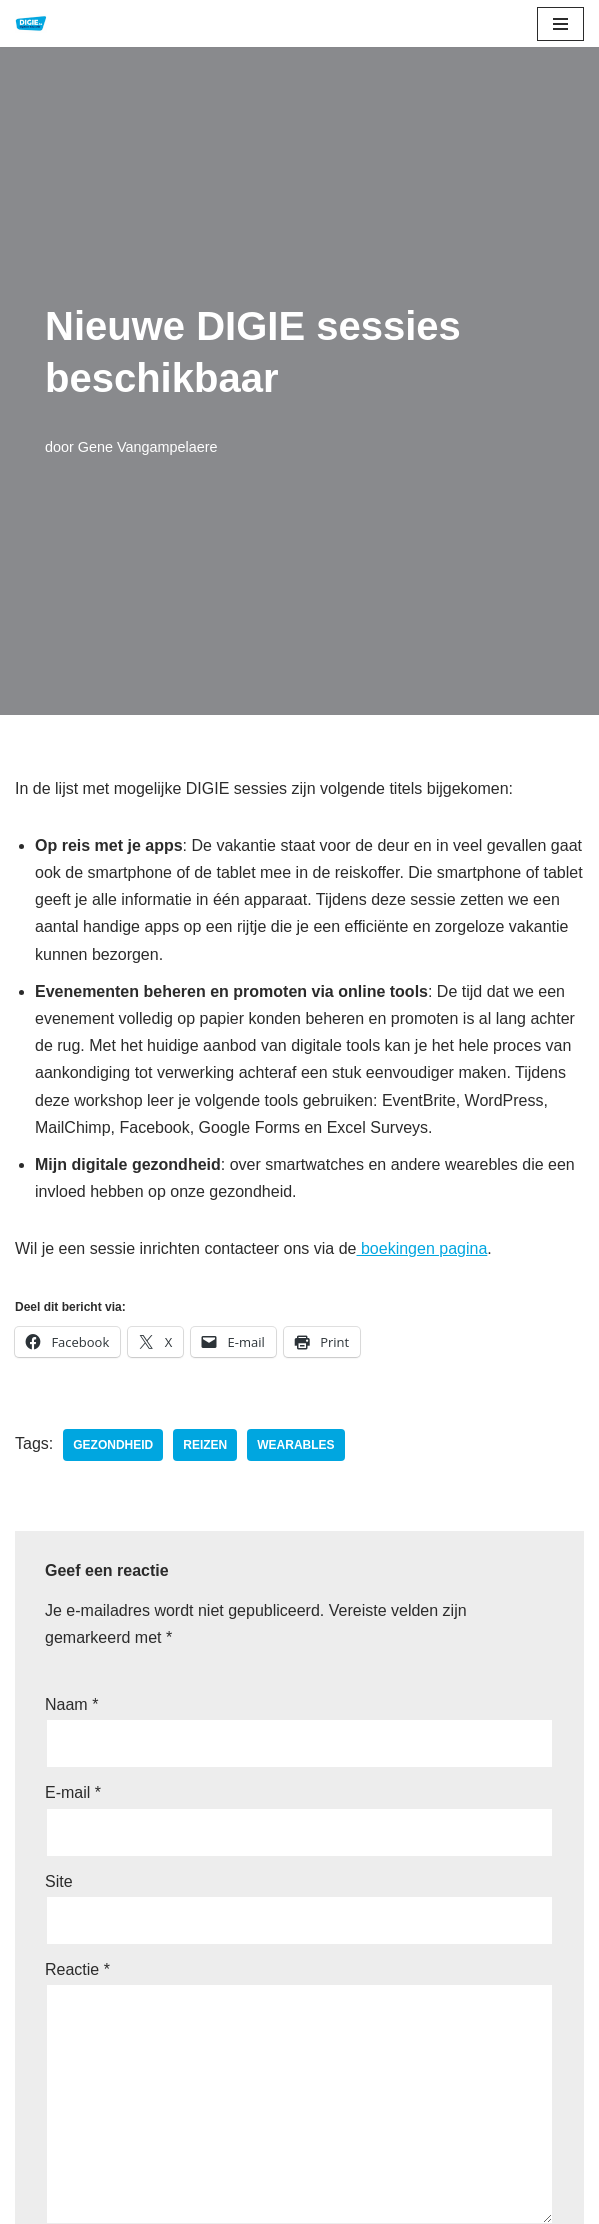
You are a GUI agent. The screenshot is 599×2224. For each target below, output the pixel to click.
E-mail (73, 1792)
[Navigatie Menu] (560, 24)
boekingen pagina (422, 1248)
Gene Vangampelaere (148, 447)
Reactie (77, 1969)
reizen (205, 1445)
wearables (295, 1445)
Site (59, 1881)
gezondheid (113, 1445)
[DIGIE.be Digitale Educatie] (31, 23)
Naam (71, 1704)
